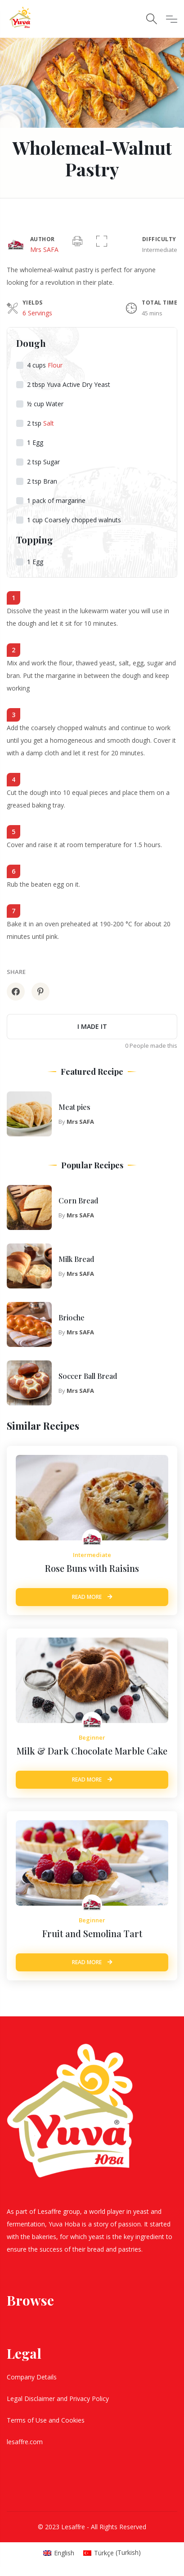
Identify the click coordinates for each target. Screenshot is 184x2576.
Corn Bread (78, 1200)
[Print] (77, 242)
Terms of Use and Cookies (46, 2420)
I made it (92, 1026)
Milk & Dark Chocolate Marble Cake (92, 1751)
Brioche (71, 1317)
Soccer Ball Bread (87, 1376)
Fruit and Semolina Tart (92, 1933)
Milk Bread (76, 1259)
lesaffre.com (25, 2441)
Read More (92, 1597)
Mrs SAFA (44, 249)
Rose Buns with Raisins (92, 1568)
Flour (55, 365)
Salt (48, 423)
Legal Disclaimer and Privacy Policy (59, 2398)
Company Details (32, 2377)
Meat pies (74, 1107)
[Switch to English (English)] (59, 2552)
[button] (101, 242)
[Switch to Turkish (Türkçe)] (112, 2552)
